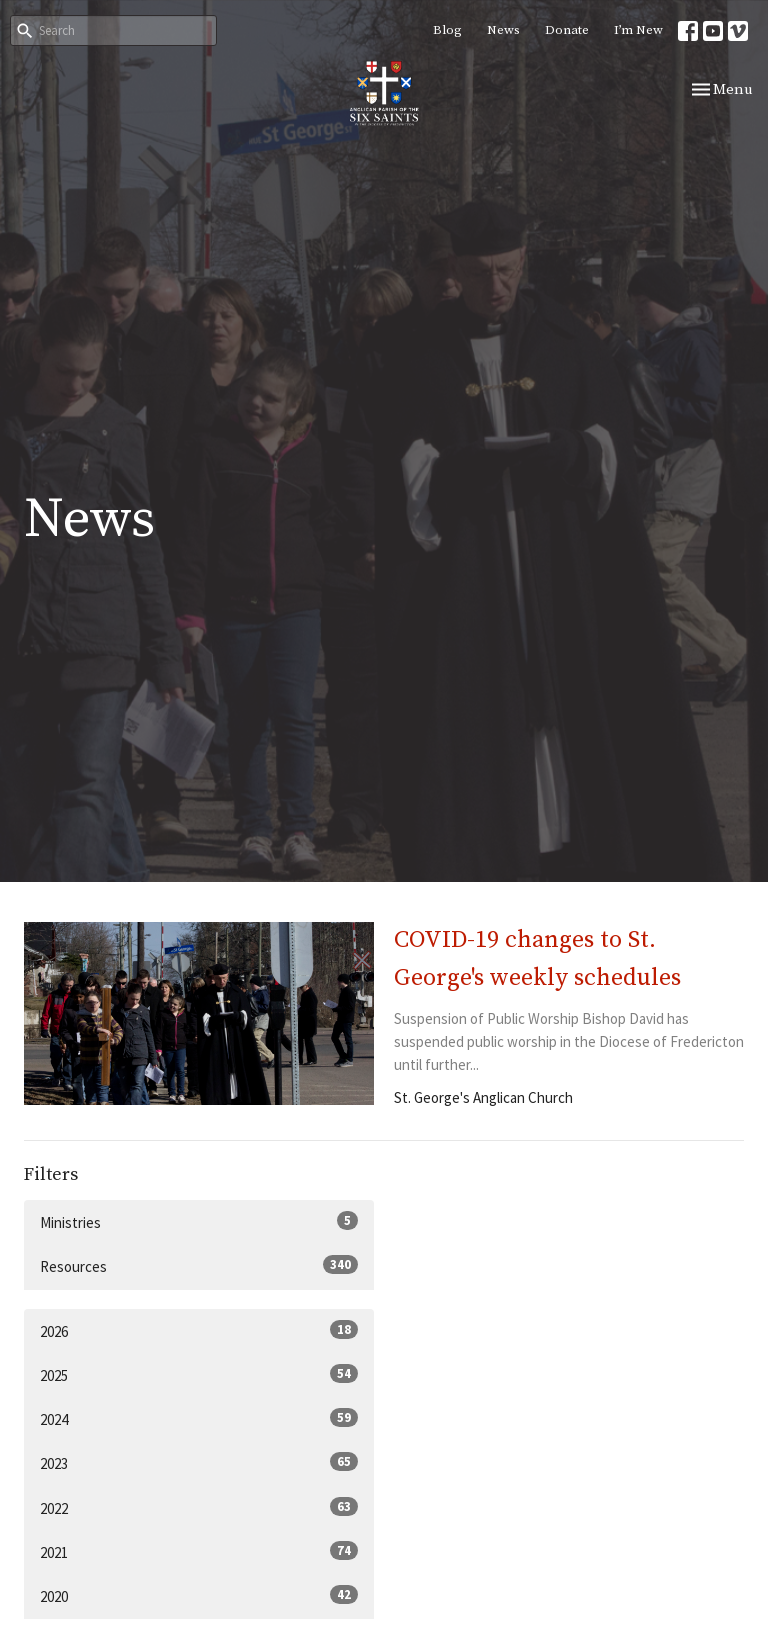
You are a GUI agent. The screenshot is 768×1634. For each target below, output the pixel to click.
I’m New (638, 30)
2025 (199, 1374)
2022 (199, 1507)
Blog (447, 30)
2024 (199, 1418)
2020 (199, 1595)
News (503, 30)
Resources (199, 1265)
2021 (199, 1551)
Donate (567, 30)
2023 (199, 1462)
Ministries (199, 1221)
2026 (199, 1330)
